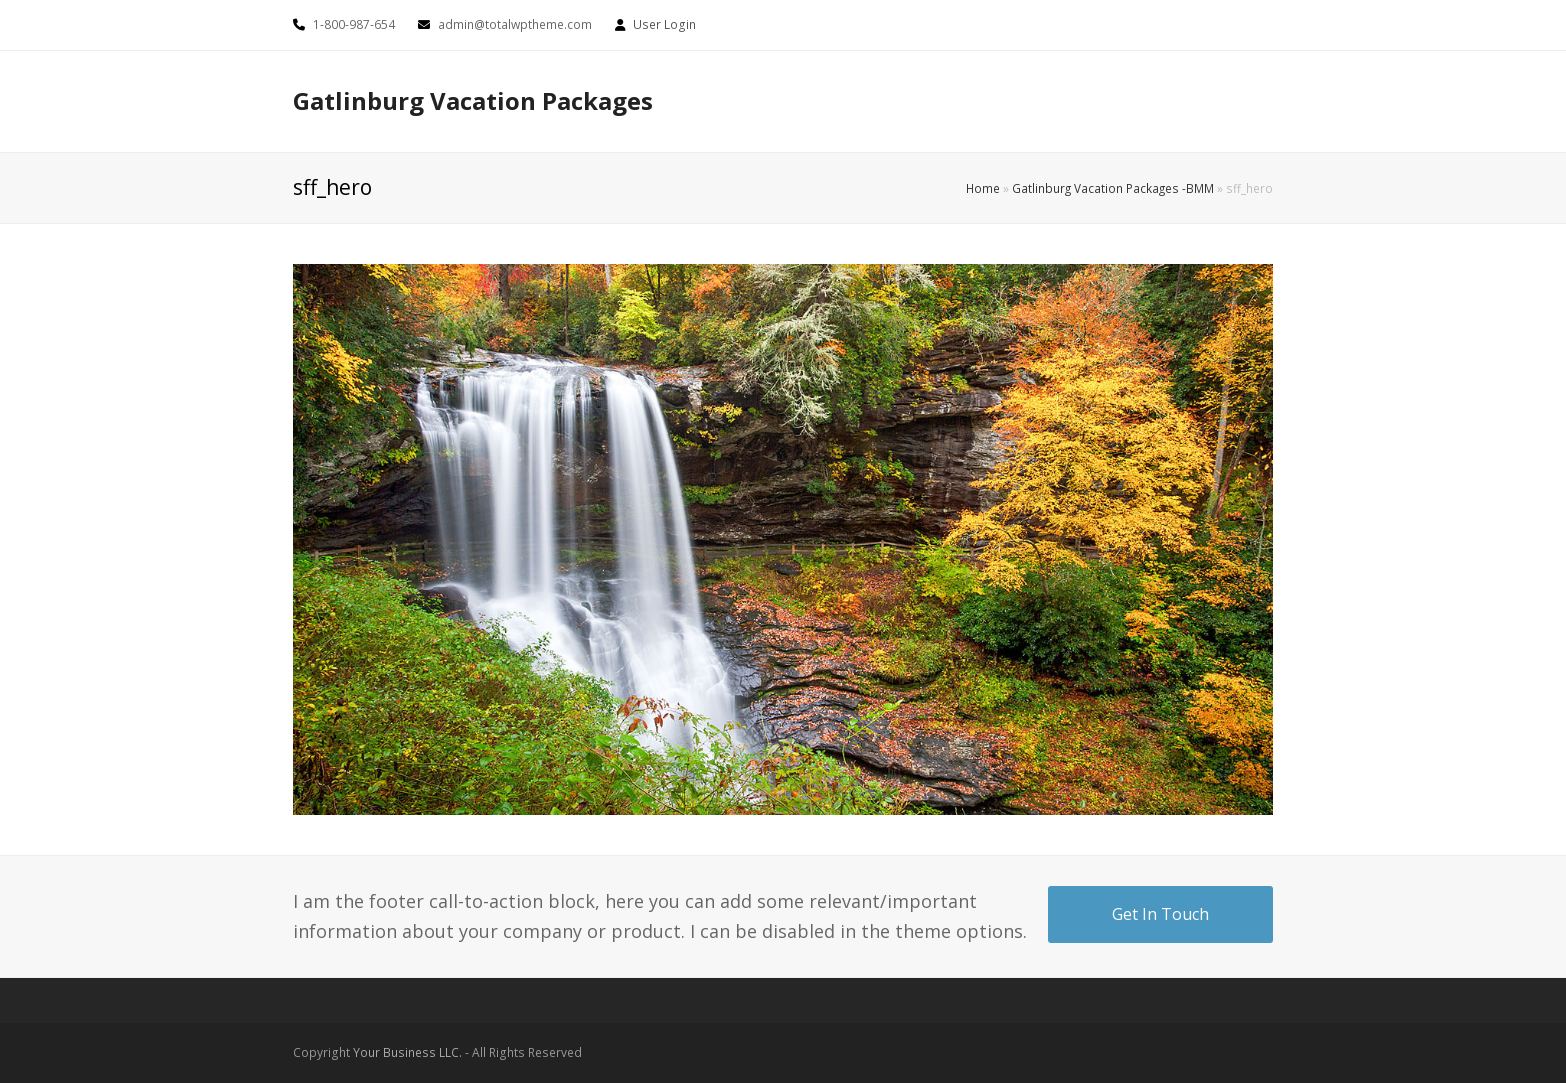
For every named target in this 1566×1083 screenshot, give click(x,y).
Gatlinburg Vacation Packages (473, 100)
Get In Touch (1160, 914)
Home (983, 188)
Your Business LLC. (407, 1052)
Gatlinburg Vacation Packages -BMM (1113, 188)
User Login (664, 24)
